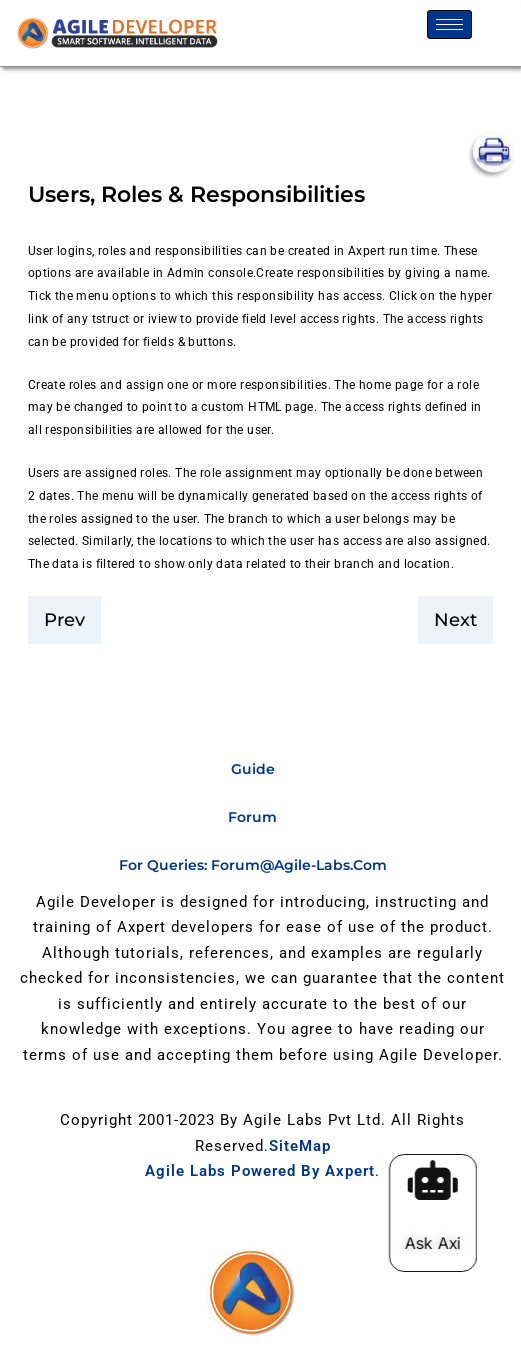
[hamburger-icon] (449, 24)
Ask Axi (439, 1243)
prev (64, 620)
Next (455, 620)
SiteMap (300, 1146)
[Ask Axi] (439, 1180)
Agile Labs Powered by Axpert (260, 1171)
